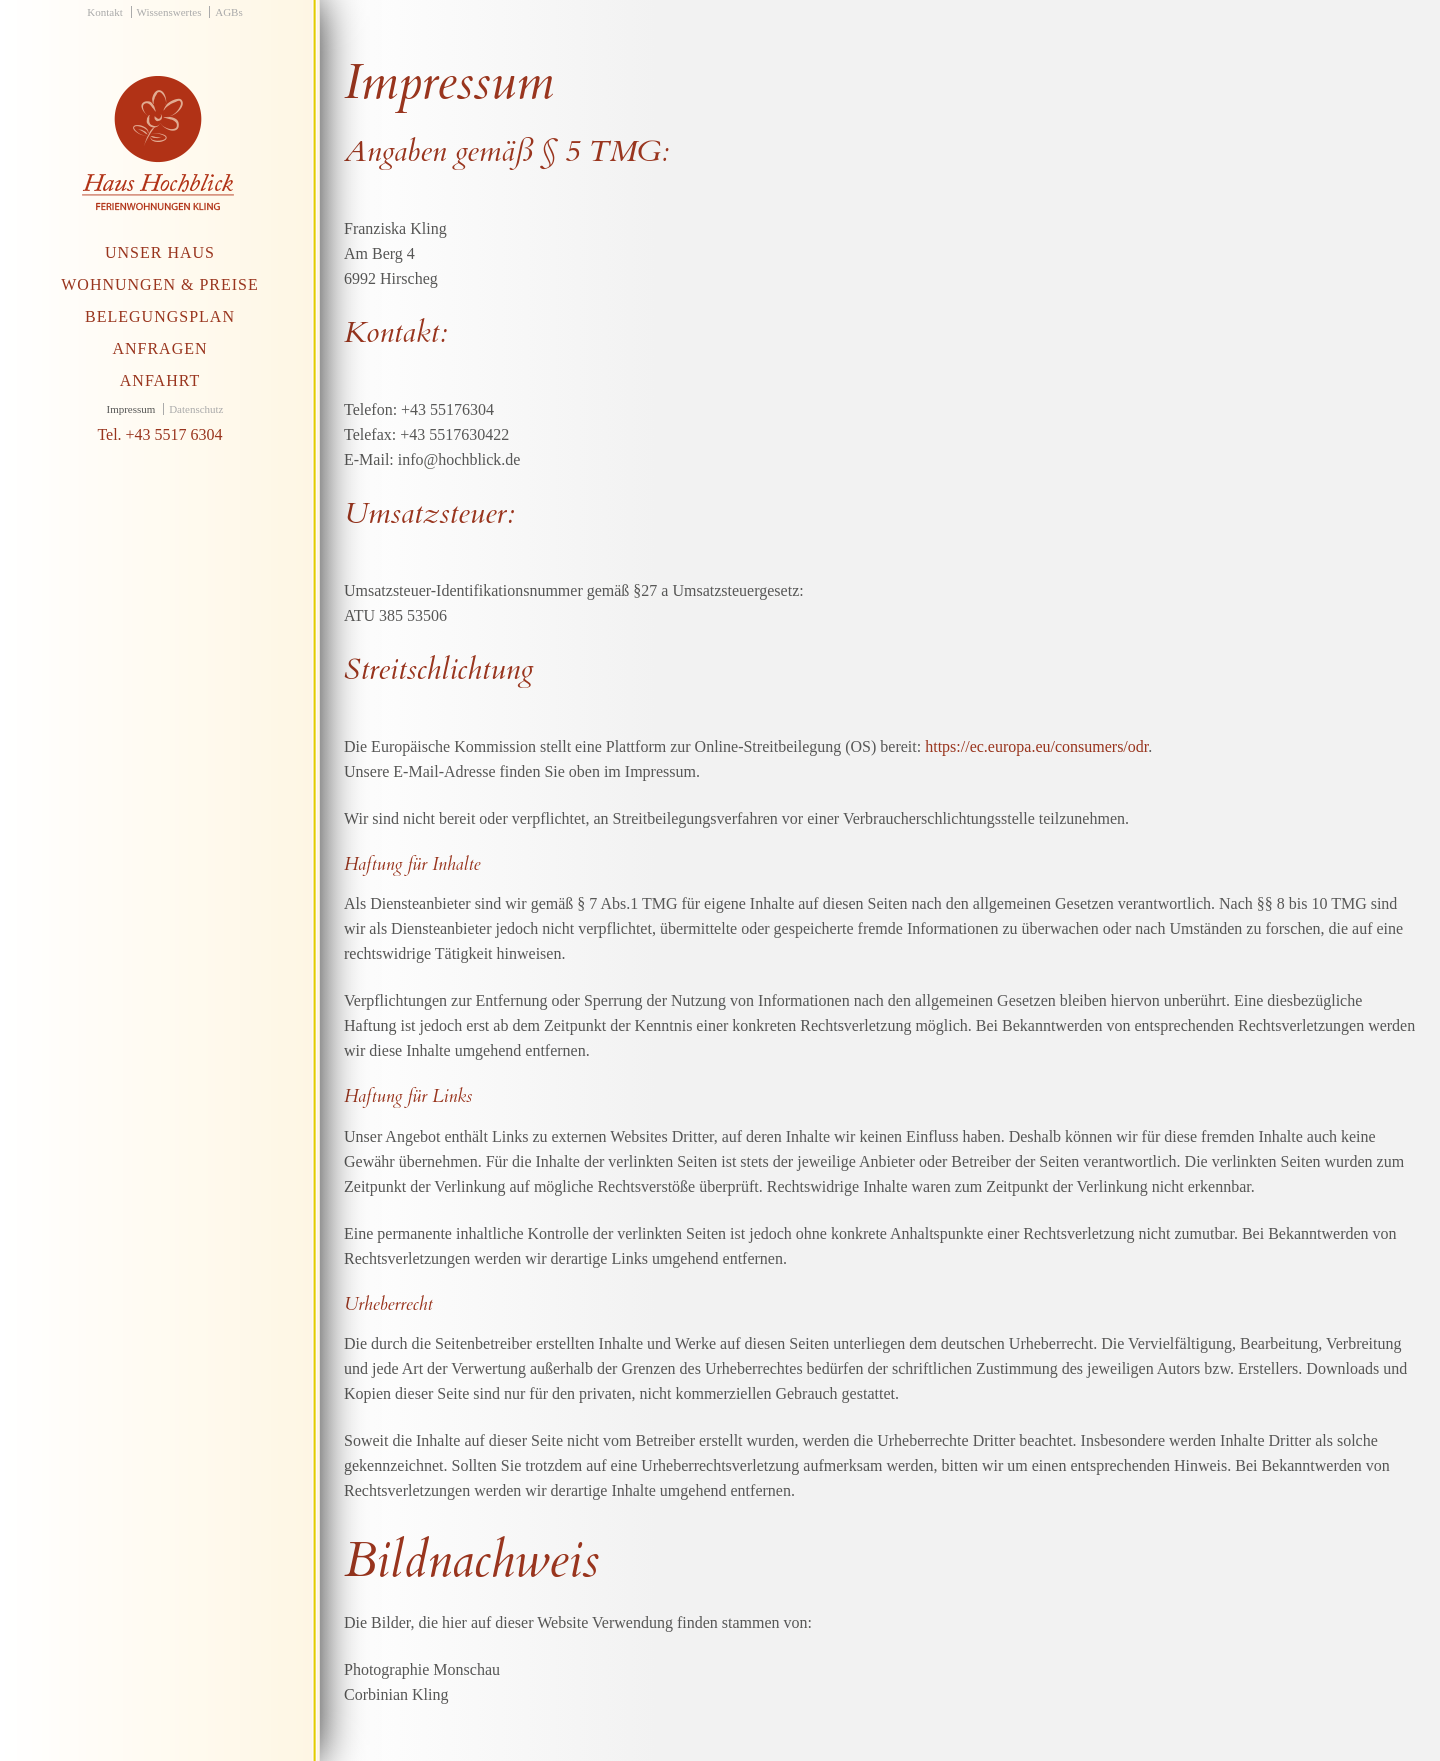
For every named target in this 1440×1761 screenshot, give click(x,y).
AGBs (229, 12)
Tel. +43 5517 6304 (159, 434)
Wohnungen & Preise (160, 284)
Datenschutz (196, 409)
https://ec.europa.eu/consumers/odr (1036, 746)
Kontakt (104, 12)
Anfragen (159, 348)
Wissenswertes (169, 12)
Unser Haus (160, 252)
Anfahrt (160, 380)
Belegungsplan (160, 316)
